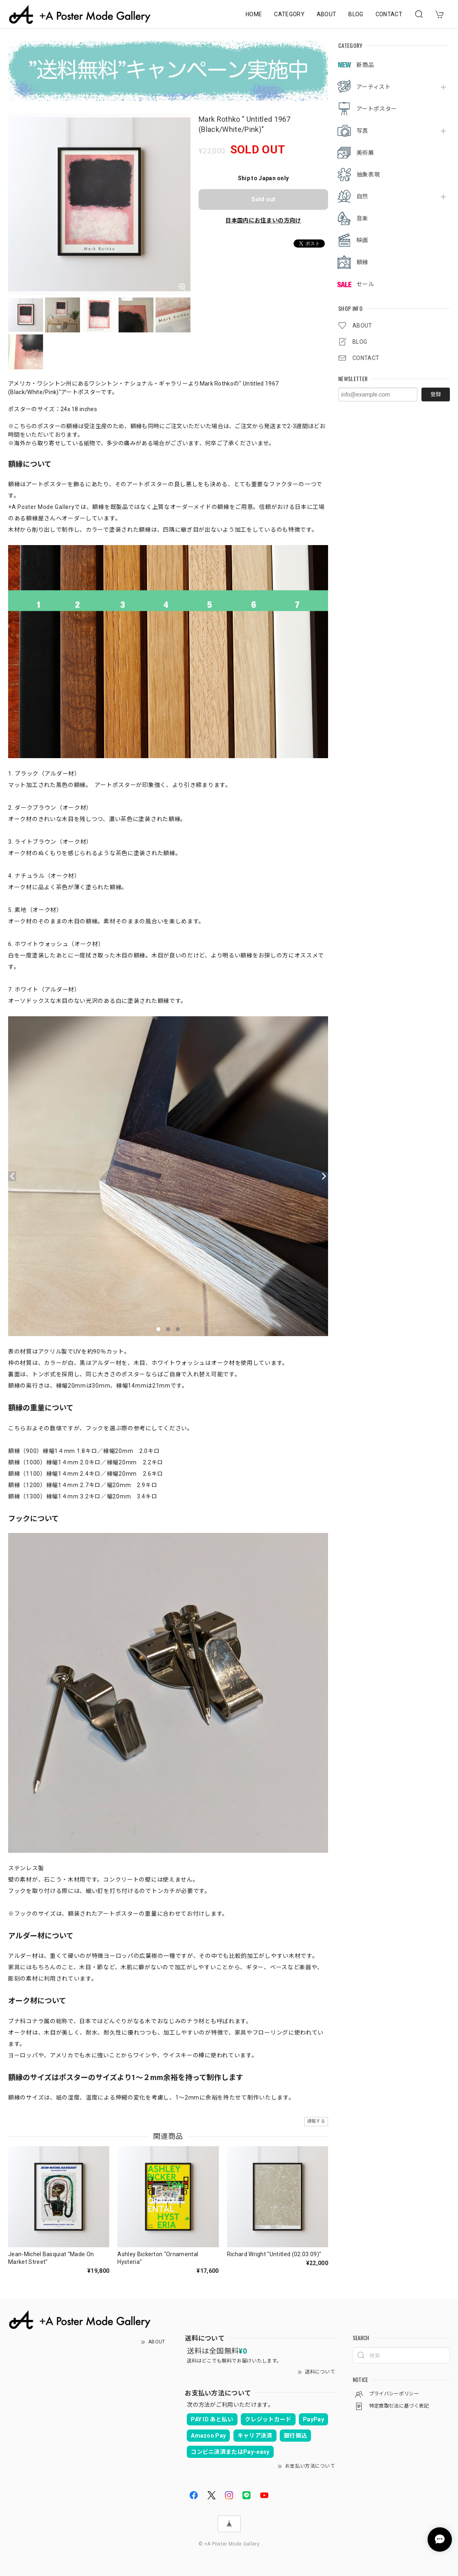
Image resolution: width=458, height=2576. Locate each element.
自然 (362, 196)
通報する (316, 2121)
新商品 (365, 65)
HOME (254, 14)
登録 (435, 394)
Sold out (263, 199)
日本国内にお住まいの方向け (263, 220)
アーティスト (373, 87)
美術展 (365, 152)
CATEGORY (289, 14)
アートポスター (376, 109)
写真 (362, 130)
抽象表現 (368, 174)
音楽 (362, 218)
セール (365, 284)
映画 (362, 240)
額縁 (362, 262)
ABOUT (327, 14)
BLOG (355, 14)
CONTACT (389, 14)
